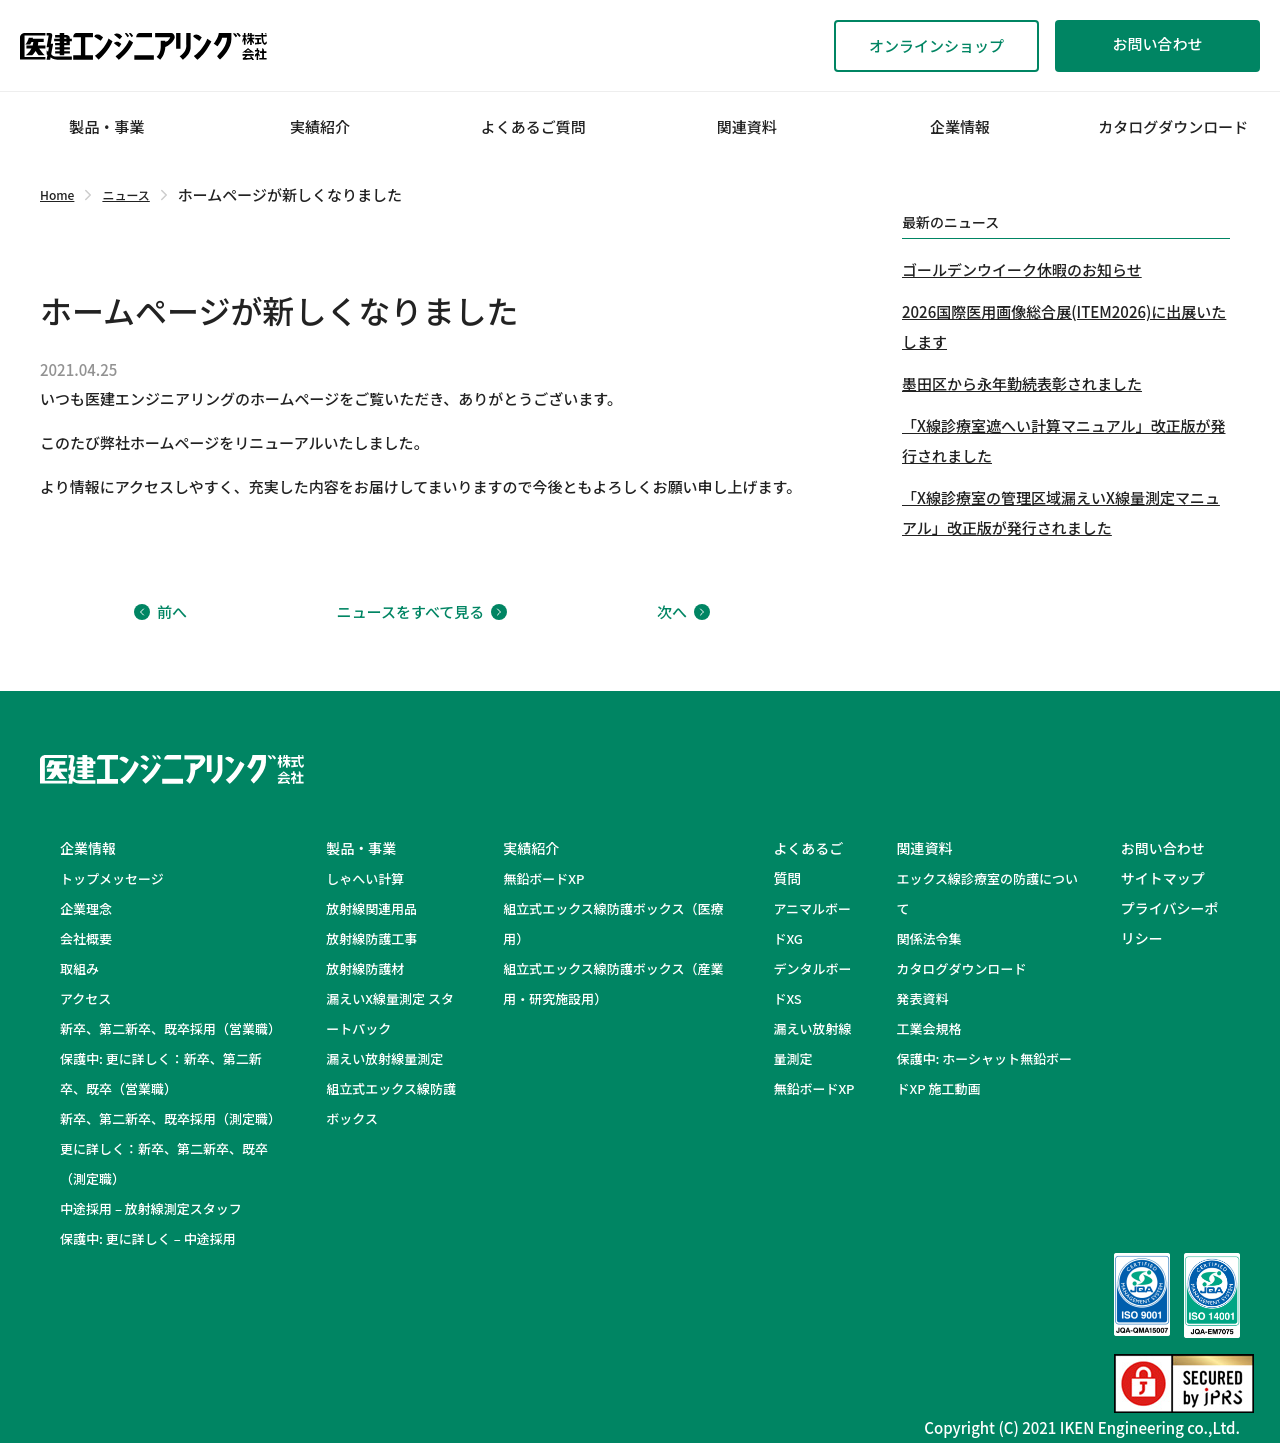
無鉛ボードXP (543, 878)
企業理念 (86, 908)
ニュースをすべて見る (422, 611)
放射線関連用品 (371, 908)
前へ (160, 611)
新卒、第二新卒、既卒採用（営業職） (170, 1028)
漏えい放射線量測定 (384, 1058)
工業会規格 (928, 1028)
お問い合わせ (1157, 43)
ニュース (125, 194)
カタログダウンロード (1173, 126)
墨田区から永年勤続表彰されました (1022, 383)
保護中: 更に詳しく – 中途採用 (148, 1238)
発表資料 (922, 998)
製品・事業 (106, 126)
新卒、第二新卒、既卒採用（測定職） (170, 1118)
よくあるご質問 (533, 126)
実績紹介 (320, 126)
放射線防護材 (365, 968)
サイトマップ (1163, 878)
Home (57, 194)
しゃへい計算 (365, 878)
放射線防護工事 (371, 938)
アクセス (85, 998)
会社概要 (86, 938)
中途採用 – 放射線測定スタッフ (164, 1208)
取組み (79, 968)
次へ (683, 611)
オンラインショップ (936, 45)
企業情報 (960, 126)
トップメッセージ (112, 878)
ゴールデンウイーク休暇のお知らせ (1022, 269)
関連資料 (747, 126)
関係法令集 (928, 938)
